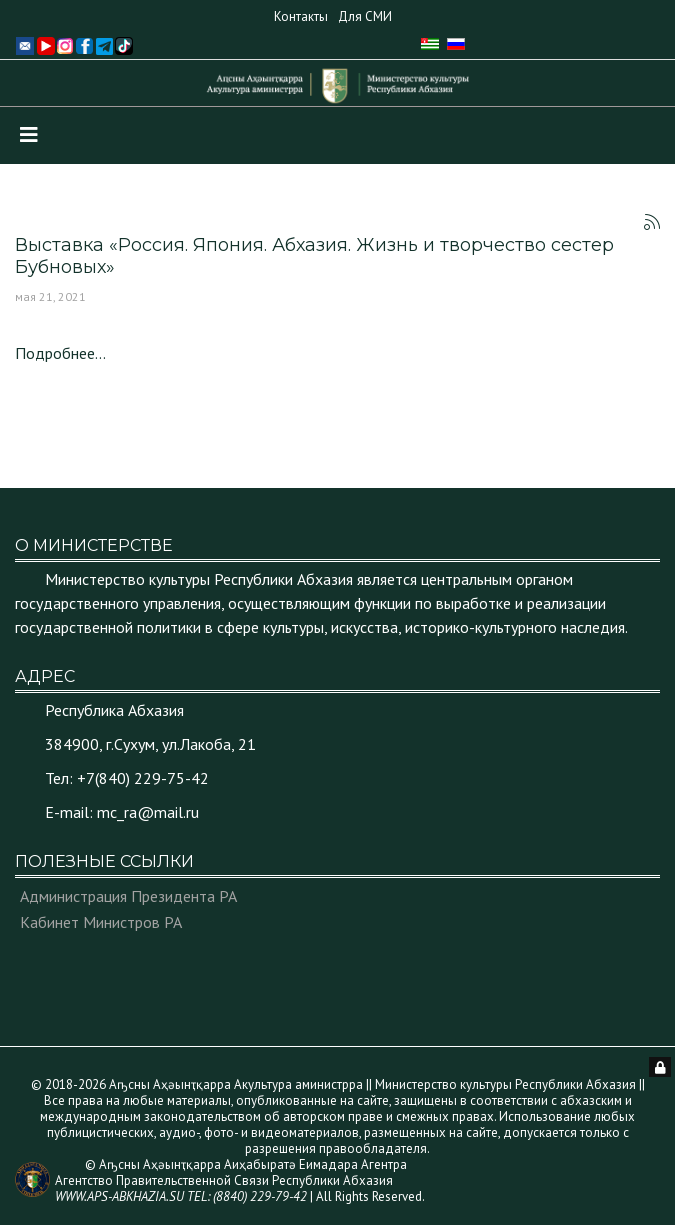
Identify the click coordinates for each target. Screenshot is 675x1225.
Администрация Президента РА (128, 896)
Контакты (301, 16)
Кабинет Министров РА (101, 922)
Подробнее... (60, 353)
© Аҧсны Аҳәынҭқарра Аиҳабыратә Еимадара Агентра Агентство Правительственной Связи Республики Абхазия (231, 1180)
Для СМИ (365, 16)
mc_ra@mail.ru (148, 812)
